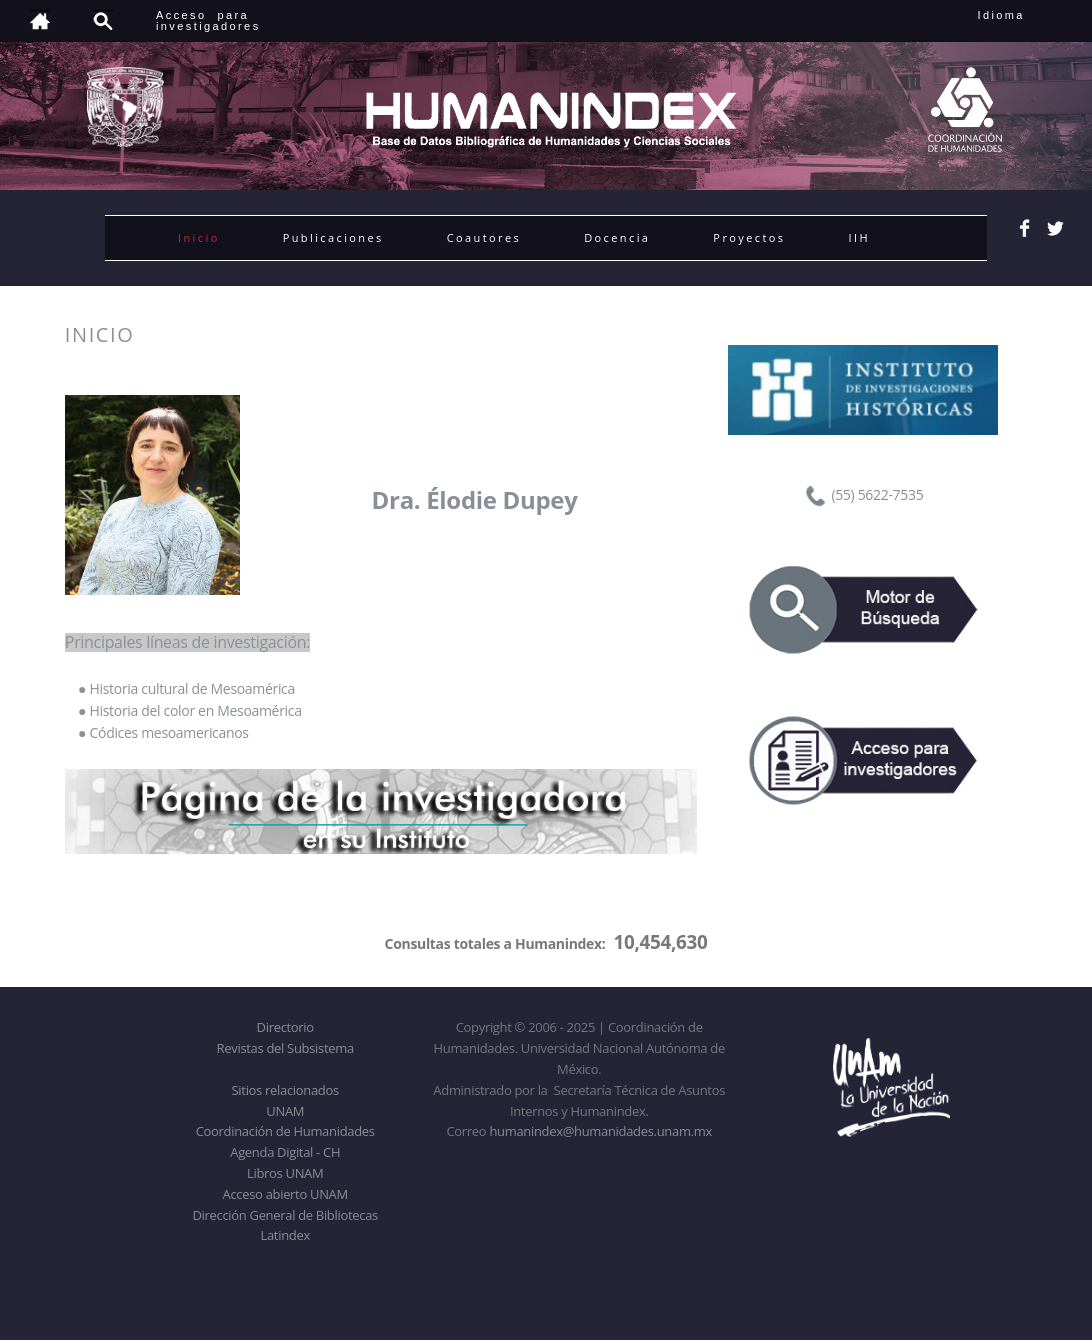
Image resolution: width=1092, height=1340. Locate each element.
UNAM (285, 1111)
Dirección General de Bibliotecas (284, 1215)
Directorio (285, 1027)
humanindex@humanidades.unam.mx (600, 1131)
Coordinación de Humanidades (285, 1131)
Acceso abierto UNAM (285, 1194)
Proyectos (749, 237)
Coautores (484, 237)
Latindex (285, 1235)
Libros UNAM (285, 1173)
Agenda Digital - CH (285, 1152)
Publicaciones (333, 237)
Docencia (617, 237)
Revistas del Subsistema (285, 1048)
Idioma (1025, 15)
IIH (858, 237)
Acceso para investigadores (208, 20)
